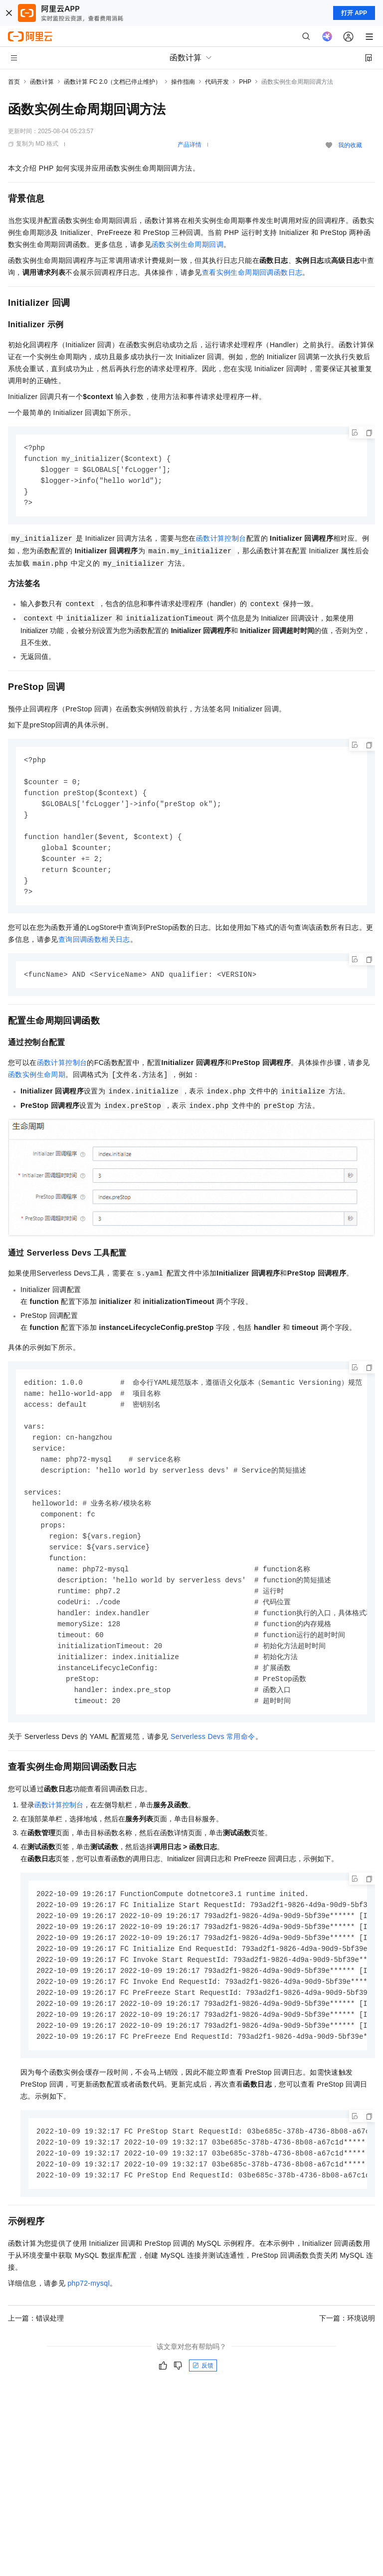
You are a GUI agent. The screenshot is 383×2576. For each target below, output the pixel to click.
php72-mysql (88, 2318)
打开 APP (354, 12)
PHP (245, 81)
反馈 (202, 2399)
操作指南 (183, 81)
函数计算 (42, 81)
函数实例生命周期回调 (187, 244)
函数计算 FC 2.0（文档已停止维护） (112, 81)
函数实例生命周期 (36, 1084)
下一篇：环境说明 (347, 2353)
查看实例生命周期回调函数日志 (252, 272)
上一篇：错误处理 (36, 2353)
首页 (14, 81)
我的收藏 (350, 145)
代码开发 (217, 81)
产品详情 (189, 144)
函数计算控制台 (221, 541)
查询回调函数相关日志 (94, 949)
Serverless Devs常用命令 (213, 1761)
